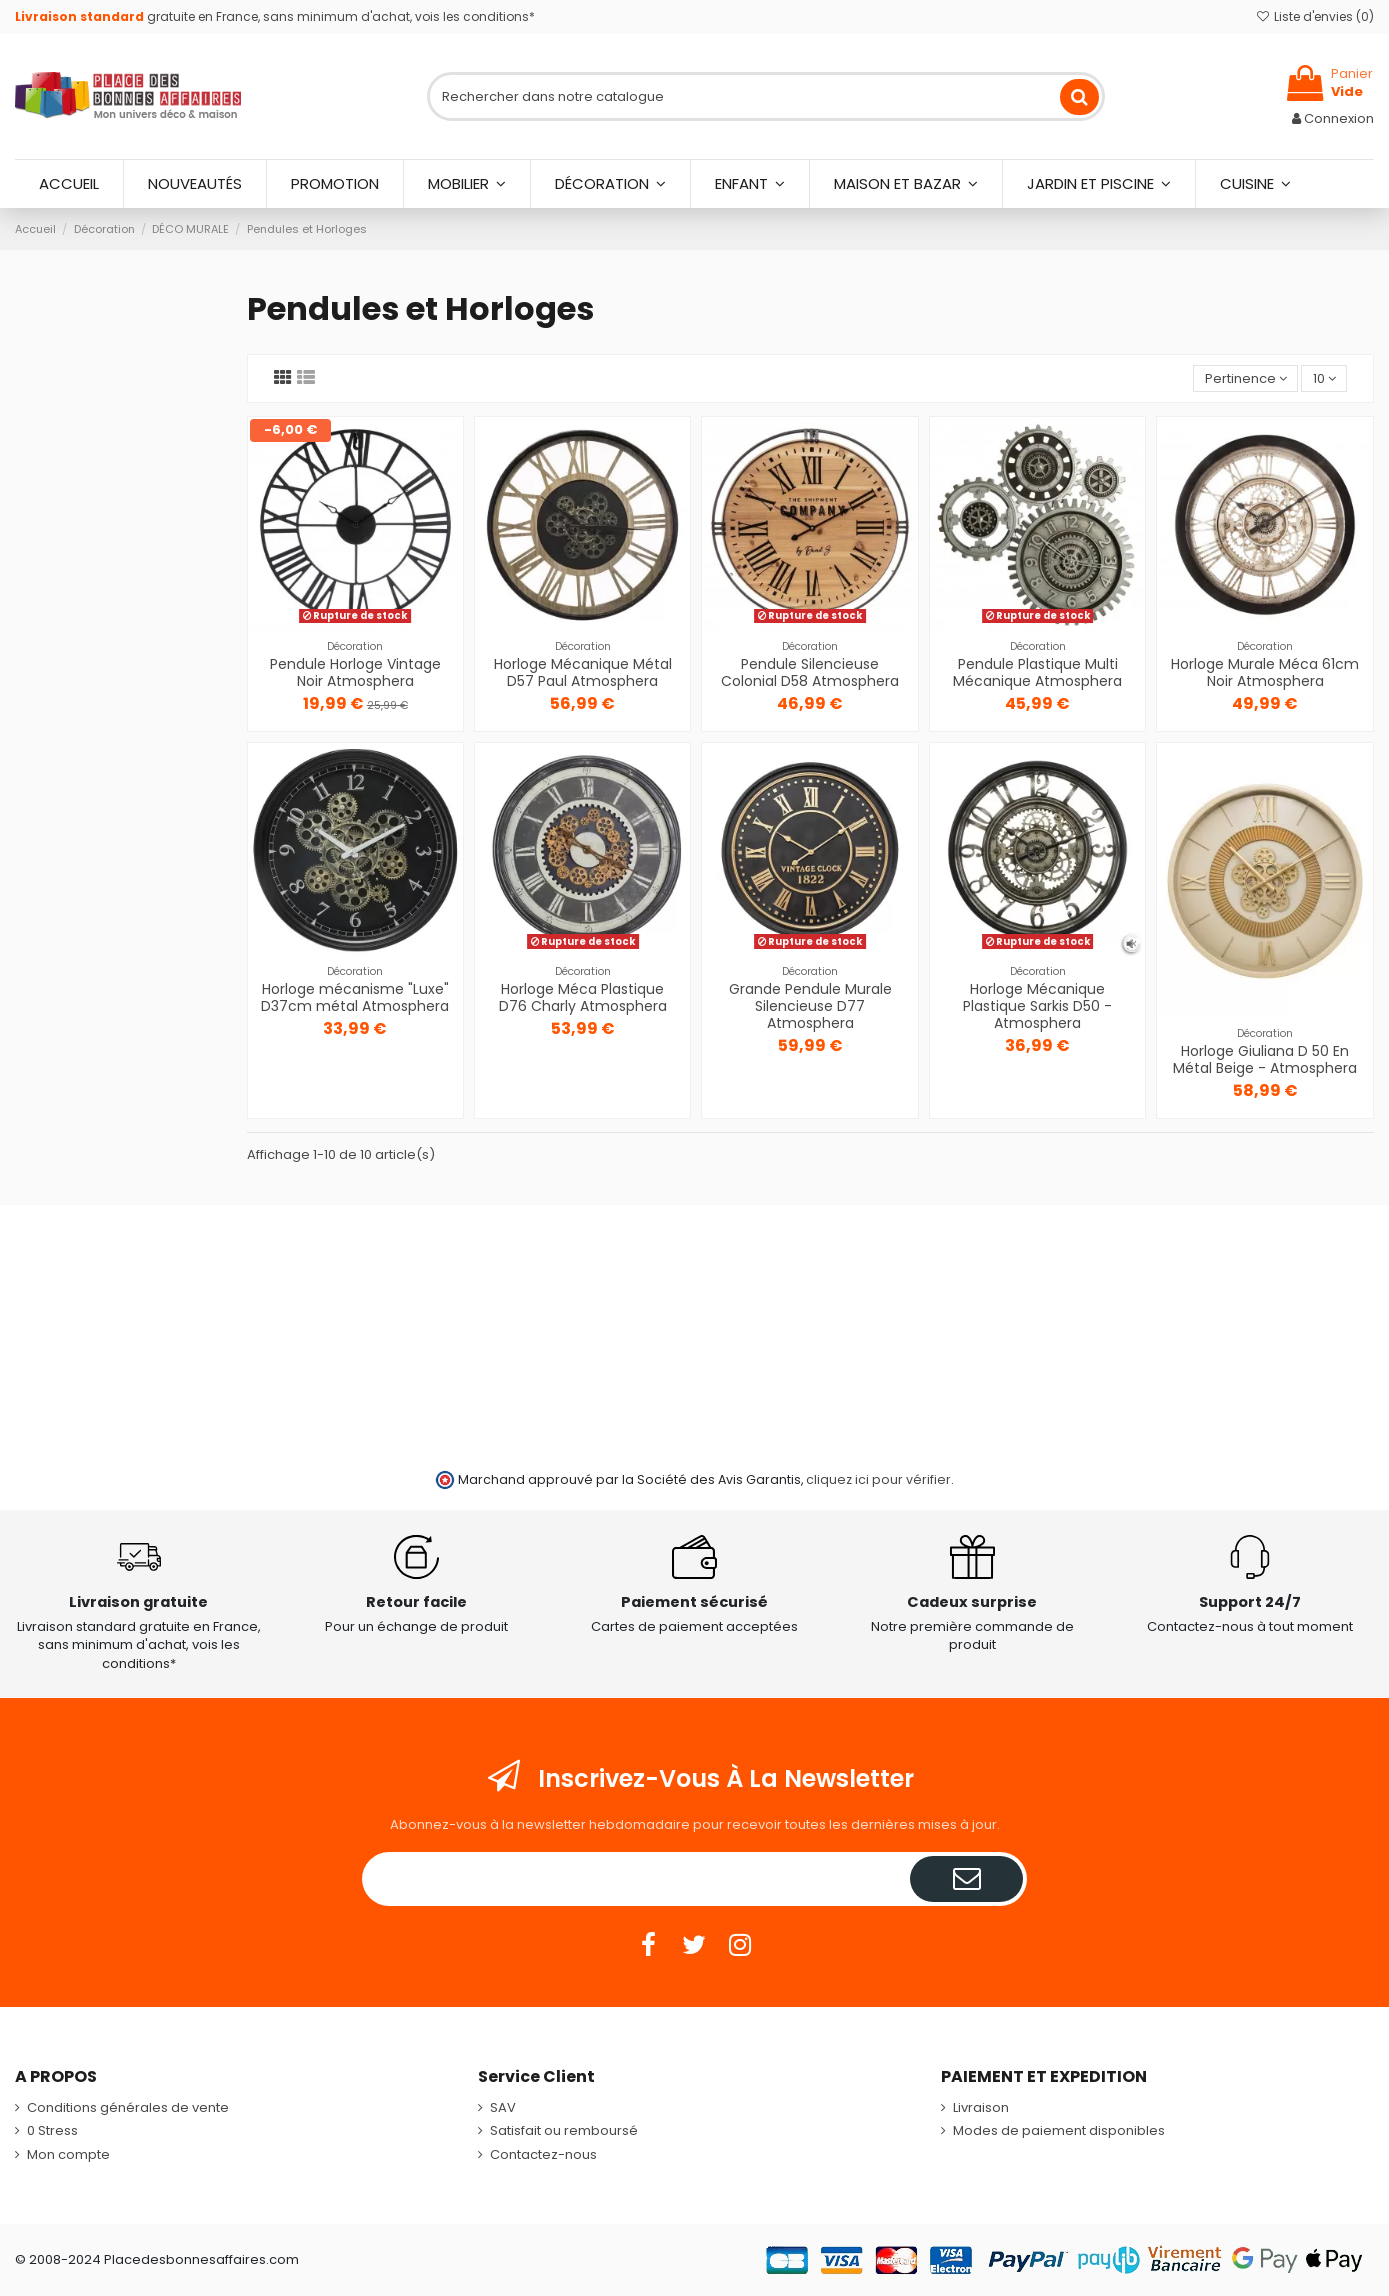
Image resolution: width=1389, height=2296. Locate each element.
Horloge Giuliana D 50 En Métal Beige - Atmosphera (1265, 1059)
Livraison (981, 2108)
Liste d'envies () (1315, 16)
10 (1324, 378)
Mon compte (68, 2155)
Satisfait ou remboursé (564, 2131)
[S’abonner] (966, 1879)
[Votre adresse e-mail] (638, 1879)
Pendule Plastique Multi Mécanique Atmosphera (1037, 672)
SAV (503, 2108)
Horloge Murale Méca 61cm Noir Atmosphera (1265, 672)
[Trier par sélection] (1245, 378)
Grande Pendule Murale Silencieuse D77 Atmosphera (810, 1006)
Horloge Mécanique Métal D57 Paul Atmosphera (583, 672)
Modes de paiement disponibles (1059, 2131)
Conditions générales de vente (128, 2108)
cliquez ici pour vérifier (878, 1479)
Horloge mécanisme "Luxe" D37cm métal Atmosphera (355, 997)
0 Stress (52, 2131)
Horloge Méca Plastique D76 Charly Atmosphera (583, 997)
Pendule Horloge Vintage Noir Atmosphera (355, 672)
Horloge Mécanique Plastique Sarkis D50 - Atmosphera (1037, 1006)
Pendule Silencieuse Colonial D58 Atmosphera (810, 672)
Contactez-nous (543, 2155)
